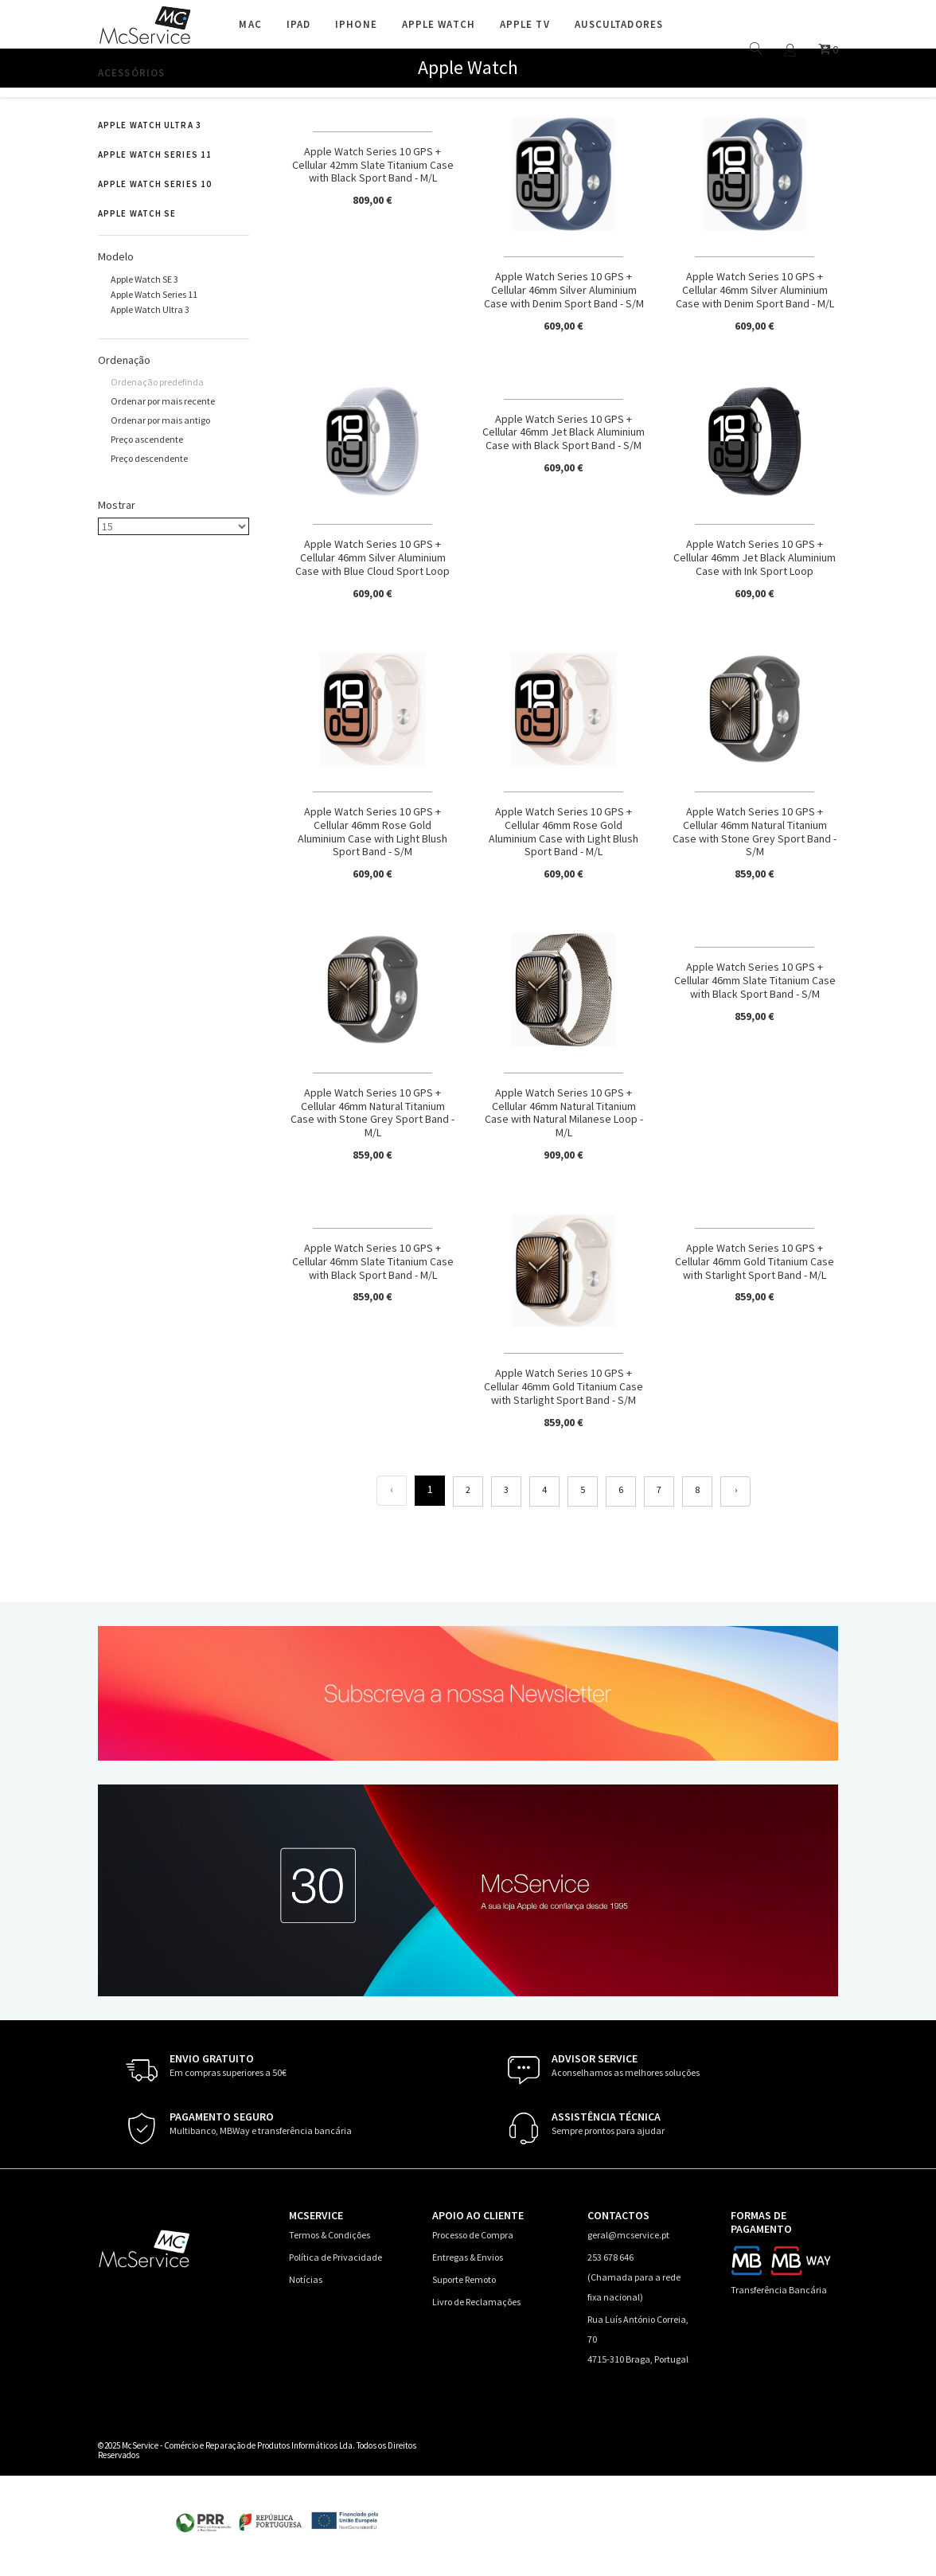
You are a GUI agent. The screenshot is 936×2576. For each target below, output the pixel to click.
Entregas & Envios (467, 2257)
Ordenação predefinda (157, 382)
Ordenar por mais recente (163, 401)
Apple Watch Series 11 (155, 154)
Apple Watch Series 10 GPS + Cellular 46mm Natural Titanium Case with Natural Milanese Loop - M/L (564, 1112)
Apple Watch (438, 24)
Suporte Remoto (464, 2279)
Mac (250, 24)
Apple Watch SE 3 (144, 279)
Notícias (305, 2279)
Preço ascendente (147, 439)
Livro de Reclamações (476, 2302)
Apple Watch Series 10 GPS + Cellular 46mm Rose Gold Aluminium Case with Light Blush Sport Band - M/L (563, 831)
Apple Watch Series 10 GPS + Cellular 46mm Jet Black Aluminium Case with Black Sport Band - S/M (563, 432)
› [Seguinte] (736, 1489)
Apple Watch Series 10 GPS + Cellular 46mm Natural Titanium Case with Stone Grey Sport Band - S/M (755, 831)
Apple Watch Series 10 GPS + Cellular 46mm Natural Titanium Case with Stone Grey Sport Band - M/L (372, 1112)
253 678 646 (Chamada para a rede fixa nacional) (634, 2277)
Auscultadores (619, 24)
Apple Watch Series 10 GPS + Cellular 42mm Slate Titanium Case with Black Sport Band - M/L (373, 165)
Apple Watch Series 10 (155, 184)
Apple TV (525, 24)
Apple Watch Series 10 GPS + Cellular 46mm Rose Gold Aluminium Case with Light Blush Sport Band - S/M (372, 831)
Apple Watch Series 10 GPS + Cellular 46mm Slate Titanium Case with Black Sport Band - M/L (373, 1261)
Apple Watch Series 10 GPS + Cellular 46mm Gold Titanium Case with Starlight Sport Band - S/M (563, 1386)
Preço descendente (149, 458)
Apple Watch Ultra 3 (149, 125)
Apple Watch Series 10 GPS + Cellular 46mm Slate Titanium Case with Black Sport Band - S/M (755, 980)
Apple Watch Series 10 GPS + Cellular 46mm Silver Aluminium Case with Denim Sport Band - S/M (564, 290)
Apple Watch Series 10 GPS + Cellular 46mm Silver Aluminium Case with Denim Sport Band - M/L (755, 290)
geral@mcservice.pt (628, 2235)
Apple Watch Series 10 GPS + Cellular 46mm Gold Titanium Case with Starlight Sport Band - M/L (754, 1261)
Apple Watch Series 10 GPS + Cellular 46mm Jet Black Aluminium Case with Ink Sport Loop (754, 557)
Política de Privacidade (335, 2257)
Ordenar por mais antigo (160, 420)
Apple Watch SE (137, 213)
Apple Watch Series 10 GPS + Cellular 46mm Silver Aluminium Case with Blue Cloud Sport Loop (372, 557)
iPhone (356, 24)
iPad (298, 24)
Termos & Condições (329, 2235)
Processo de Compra (472, 2235)
